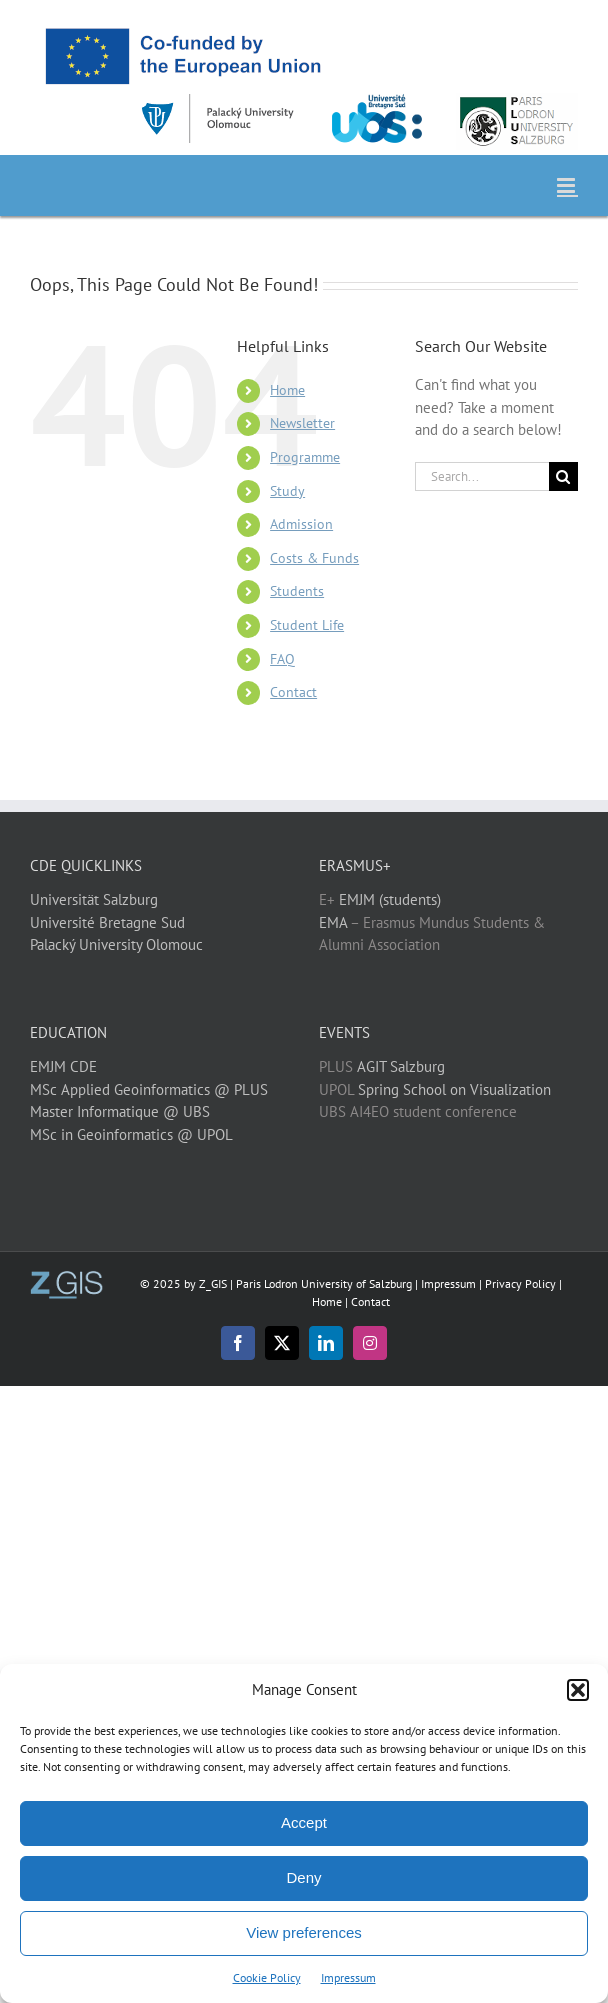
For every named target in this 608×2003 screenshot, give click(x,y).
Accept (304, 1822)
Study (287, 491)
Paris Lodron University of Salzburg (324, 1283)
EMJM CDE (63, 1066)
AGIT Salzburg (401, 1066)
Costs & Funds (314, 558)
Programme (305, 457)
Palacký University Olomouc (116, 944)
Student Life (307, 625)
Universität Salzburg (94, 899)
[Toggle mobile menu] (567, 185)
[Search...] (482, 476)
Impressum (348, 1977)
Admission (301, 524)
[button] (578, 1690)
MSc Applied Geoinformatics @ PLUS (149, 1089)
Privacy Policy (520, 1283)
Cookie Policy (267, 1977)
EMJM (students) (390, 899)
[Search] (563, 476)
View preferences (304, 1932)
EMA (333, 922)
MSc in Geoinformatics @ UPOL (131, 1134)
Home (287, 390)
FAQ (282, 659)
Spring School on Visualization (454, 1089)
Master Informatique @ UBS (120, 1111)
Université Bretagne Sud (107, 922)
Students (297, 591)
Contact (293, 692)
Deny (303, 1877)
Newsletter (302, 423)
